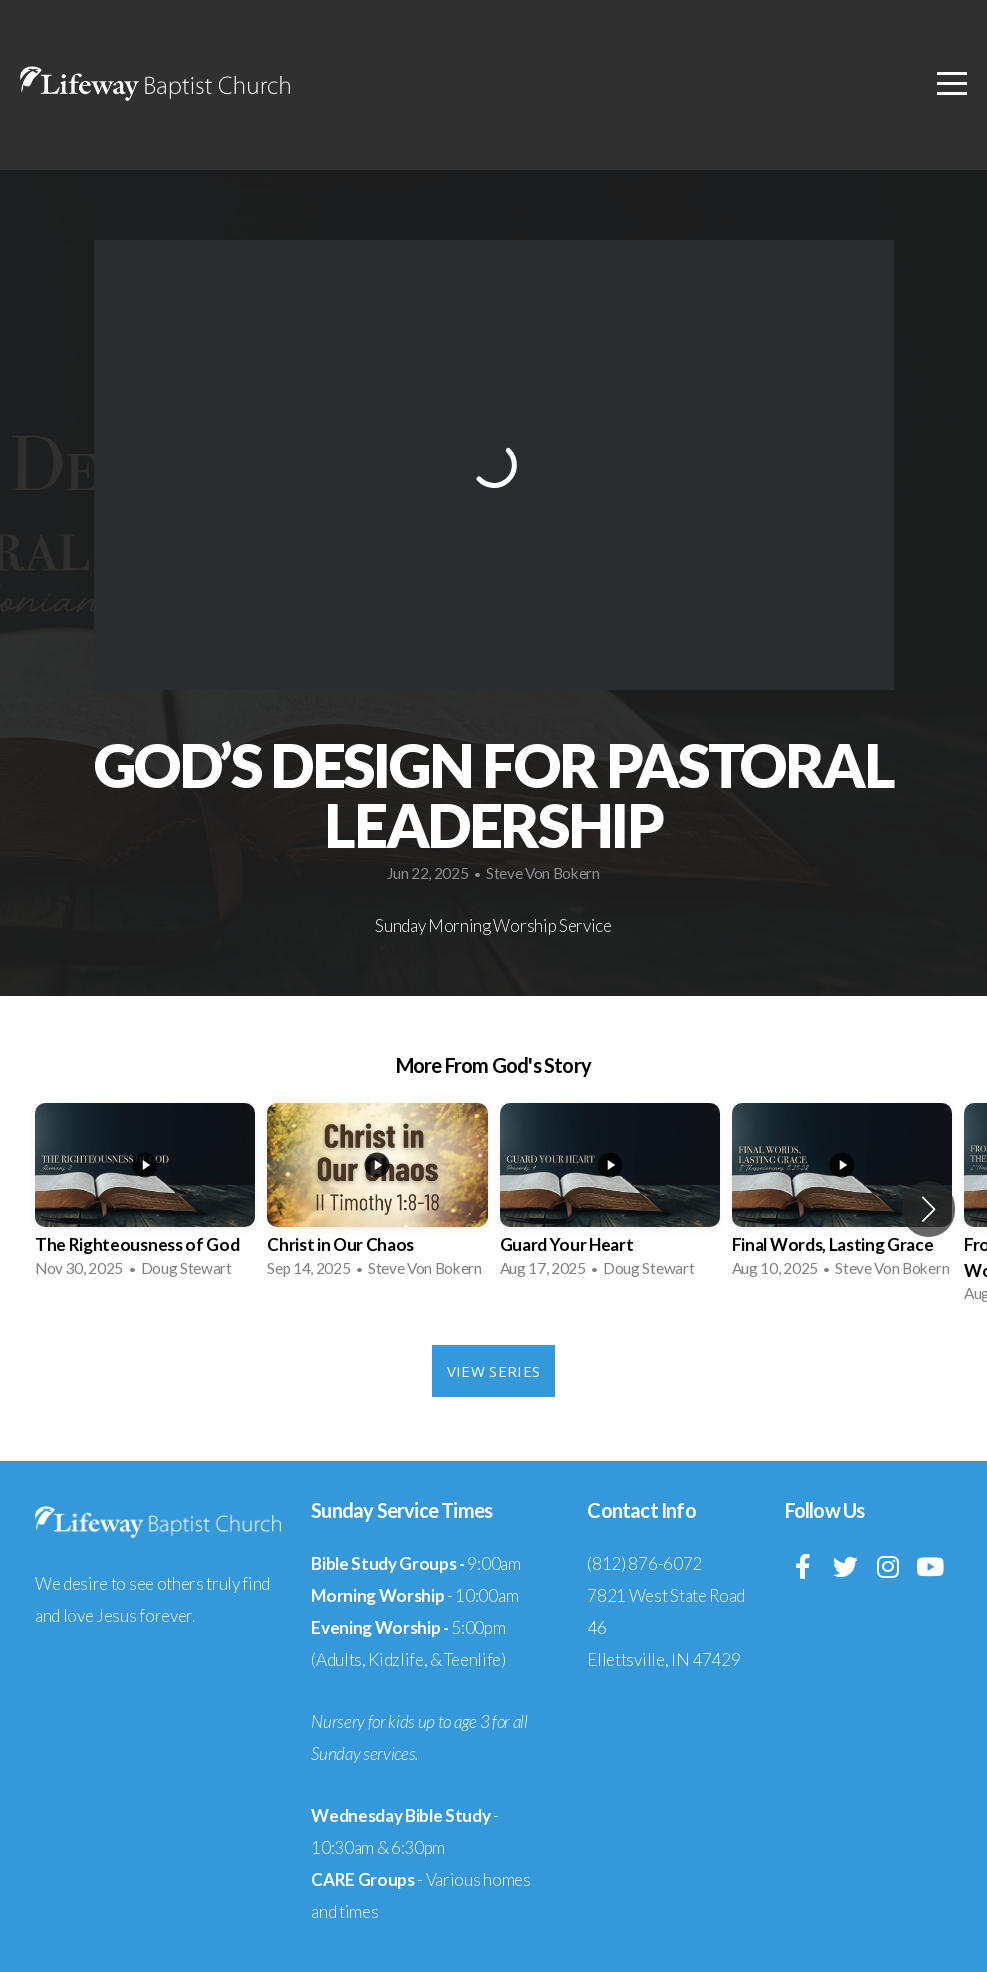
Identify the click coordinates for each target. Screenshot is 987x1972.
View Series (493, 1371)
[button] (928, 1209)
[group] (145, 1196)
